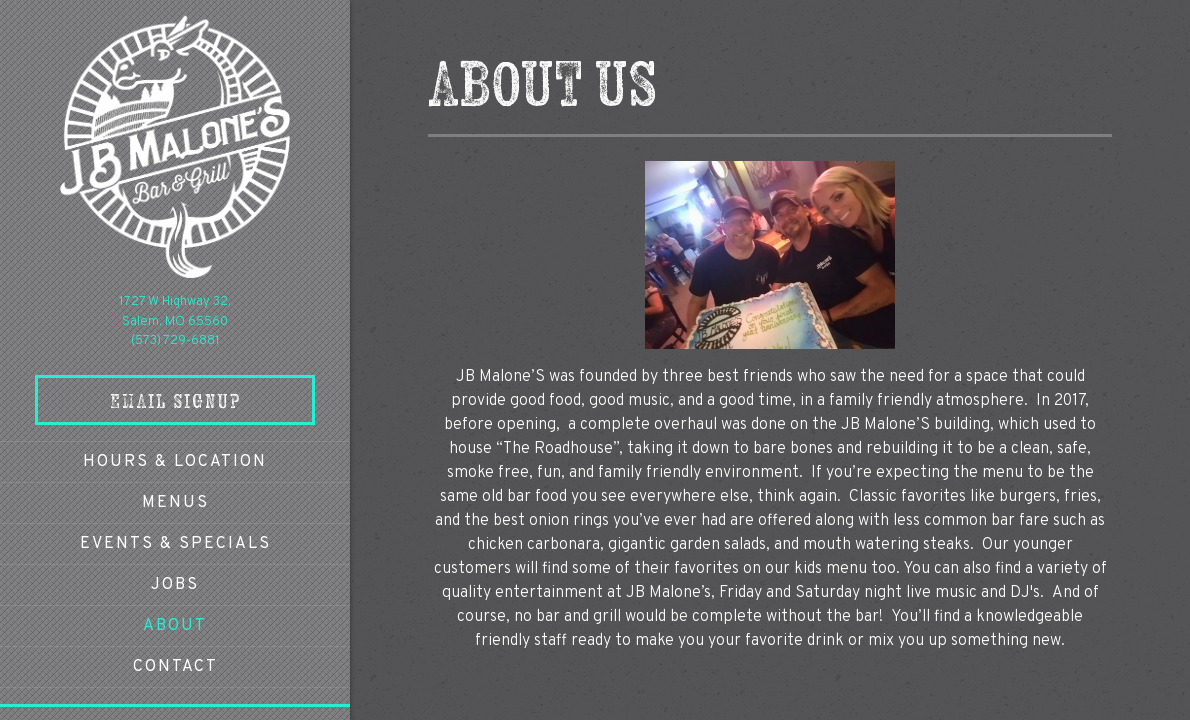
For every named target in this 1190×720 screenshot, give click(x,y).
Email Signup (175, 400)
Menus (175, 503)
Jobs (175, 585)
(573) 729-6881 (175, 341)
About (175, 626)
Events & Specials (175, 544)
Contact (175, 667)
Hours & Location (175, 462)
